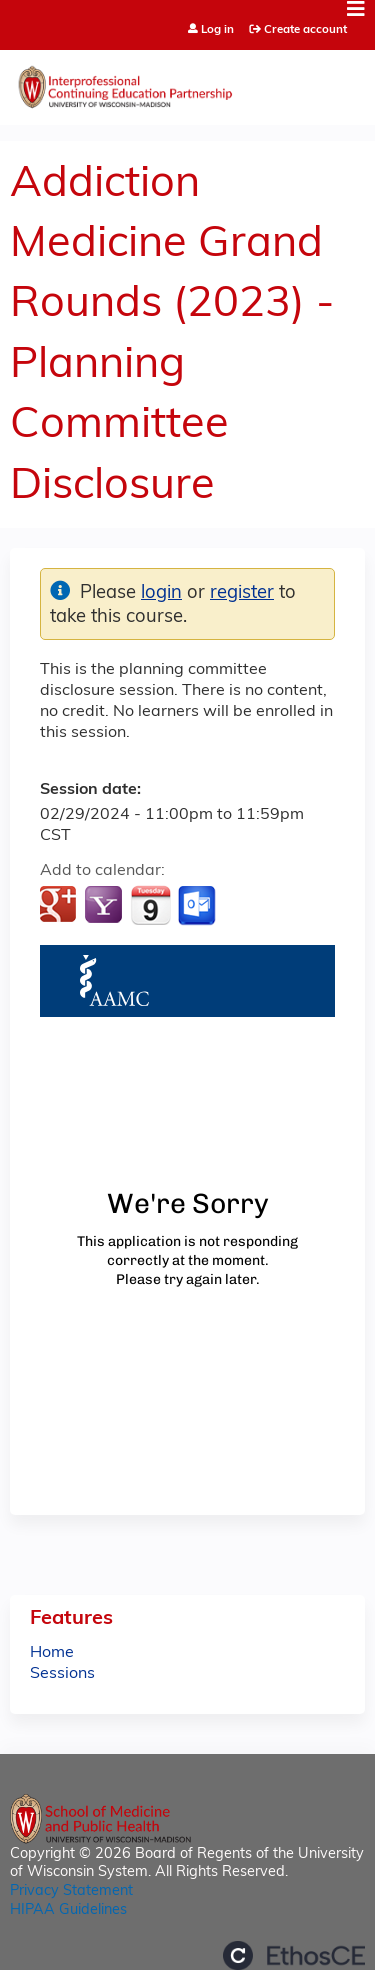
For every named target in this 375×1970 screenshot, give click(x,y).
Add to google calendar (60, 906)
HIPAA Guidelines (68, 1910)
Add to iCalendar (150, 905)
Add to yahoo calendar (105, 906)
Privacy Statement (71, 1891)
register (242, 593)
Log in (217, 30)
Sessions (62, 1674)
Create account (305, 30)
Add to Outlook (198, 906)
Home (52, 1653)
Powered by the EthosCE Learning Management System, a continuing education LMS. (294, 1955)
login (161, 593)
